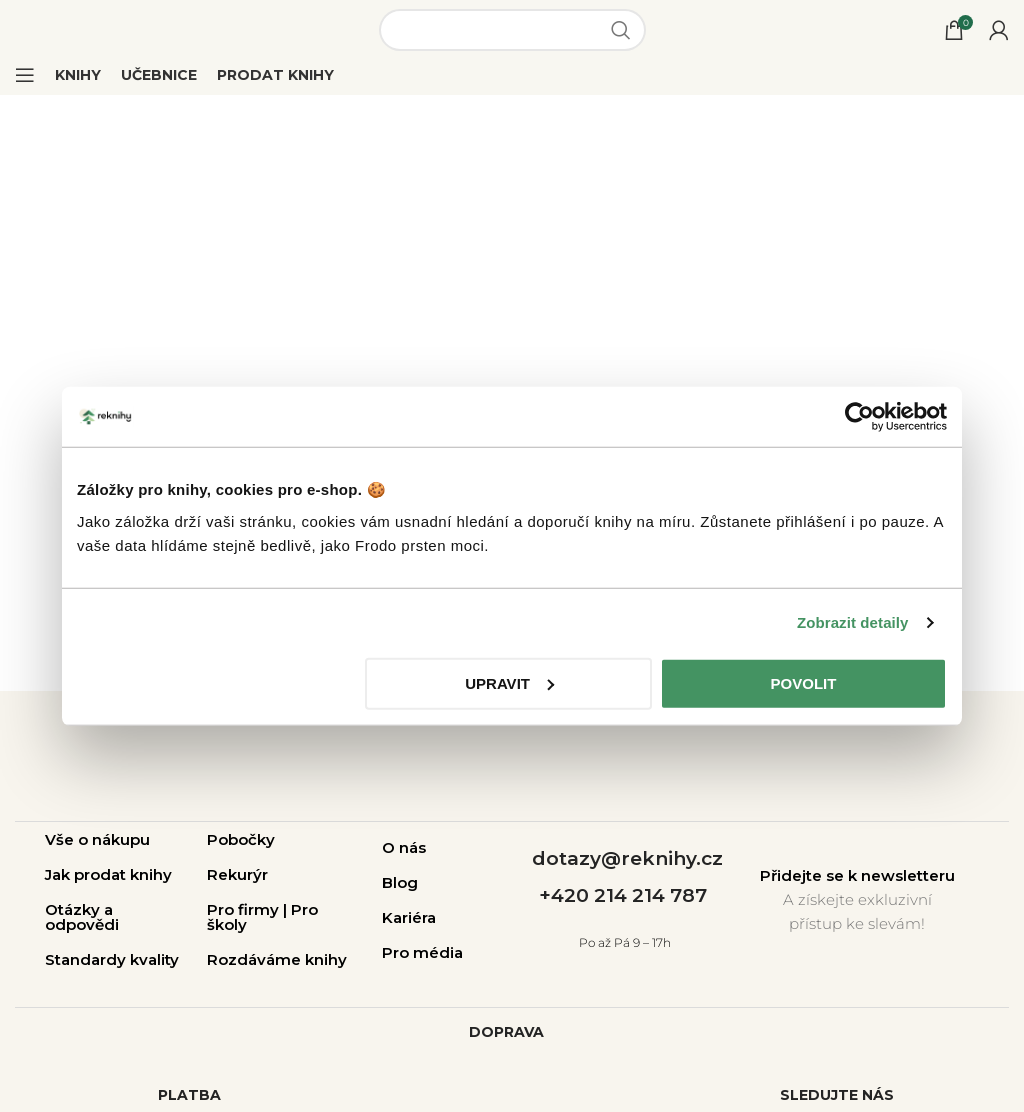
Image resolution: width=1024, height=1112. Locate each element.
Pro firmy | (249, 909)
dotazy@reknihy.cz (627, 858)
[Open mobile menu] (25, 75)
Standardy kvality (112, 959)
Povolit (804, 682)
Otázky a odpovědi (82, 917)
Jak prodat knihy (108, 874)
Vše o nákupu (97, 839)
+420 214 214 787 (623, 895)
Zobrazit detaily (853, 622)
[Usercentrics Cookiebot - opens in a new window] (859, 417)
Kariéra (409, 917)
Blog (400, 882)
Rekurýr (237, 874)
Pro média (422, 952)
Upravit (509, 682)
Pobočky (241, 839)
